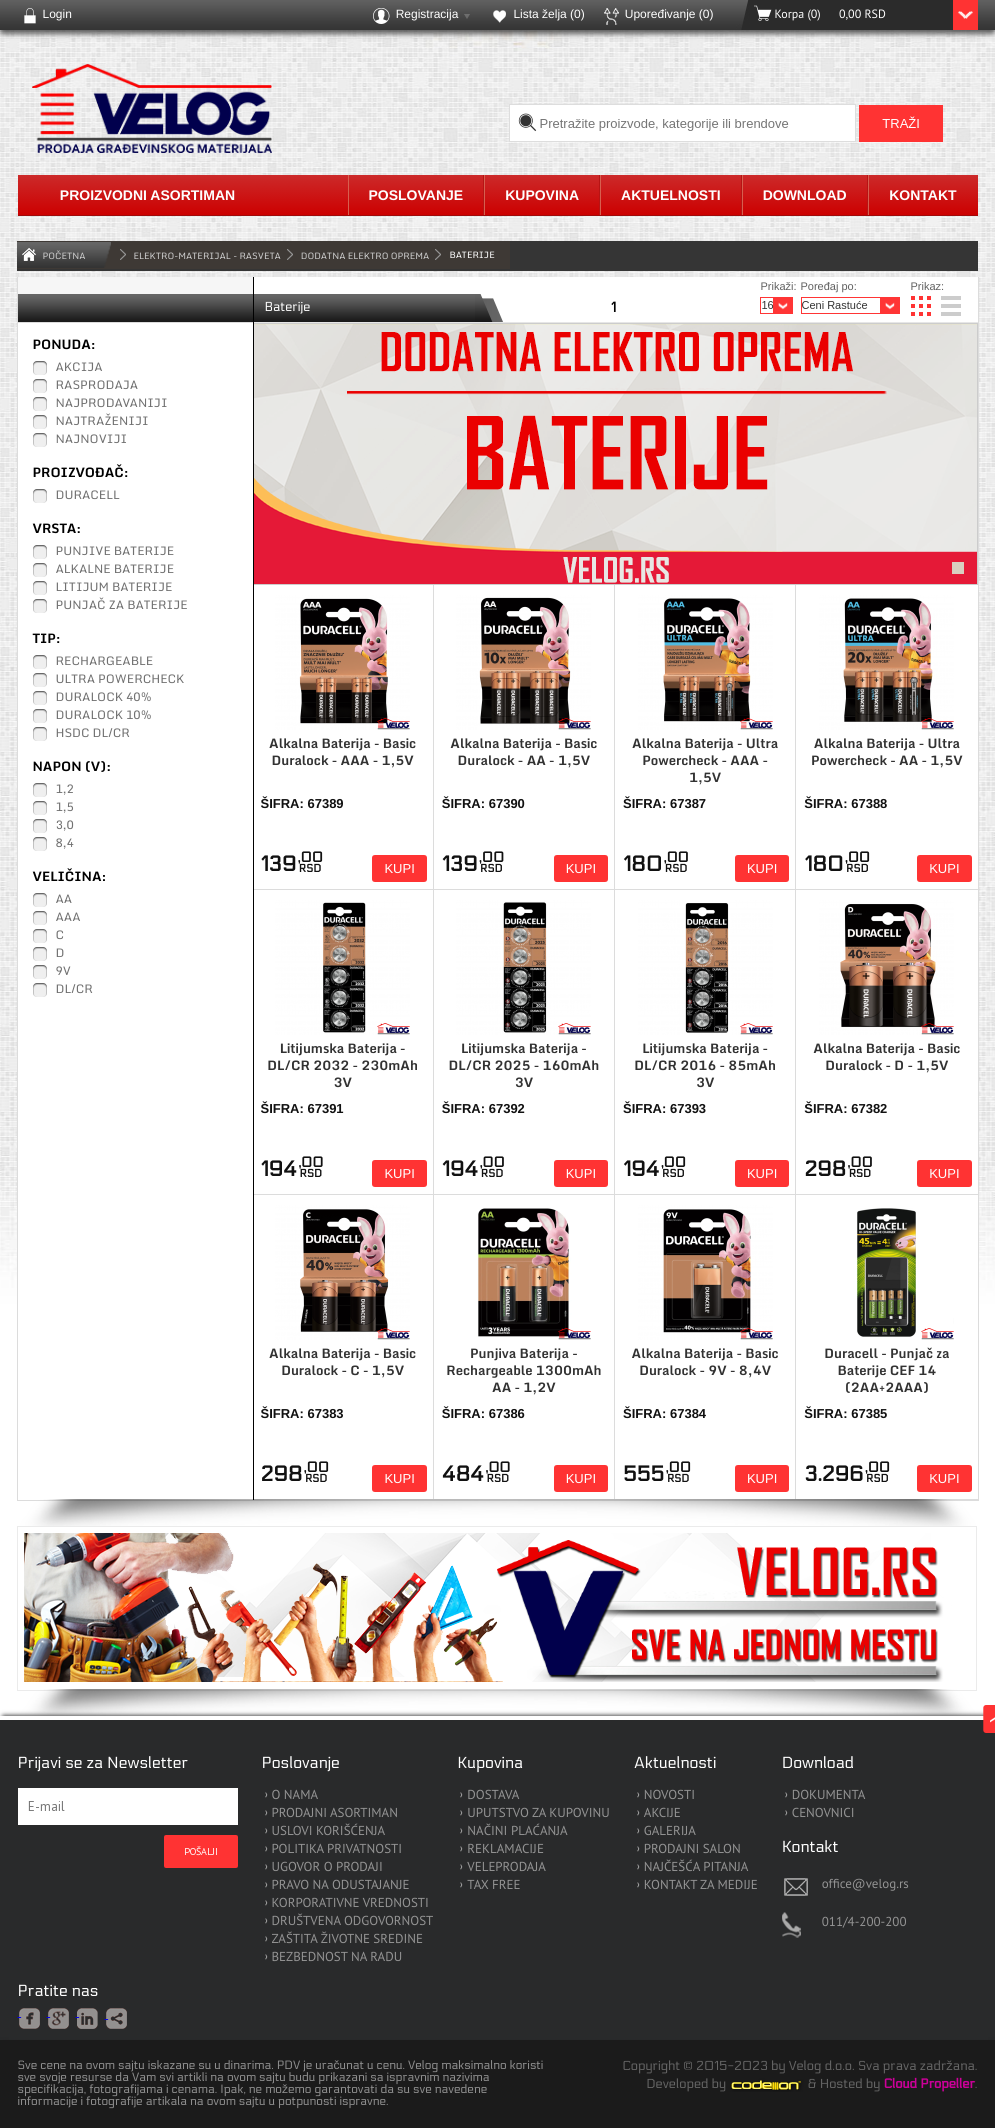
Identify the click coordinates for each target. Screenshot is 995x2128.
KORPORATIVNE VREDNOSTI (350, 1903)
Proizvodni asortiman (147, 195)
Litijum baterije (114, 588)
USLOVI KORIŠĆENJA (329, 1831)
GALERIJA (670, 1831)
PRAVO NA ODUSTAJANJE (341, 1885)
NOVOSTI (669, 1795)
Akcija (79, 368)
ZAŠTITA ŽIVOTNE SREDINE (347, 1939)
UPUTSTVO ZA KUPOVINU (538, 1813)
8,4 (65, 844)
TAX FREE (493, 1885)
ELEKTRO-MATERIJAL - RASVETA (207, 255)
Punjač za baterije (122, 606)
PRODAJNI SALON (692, 1849)
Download (805, 195)
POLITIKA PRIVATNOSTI (337, 1849)
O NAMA (295, 1795)
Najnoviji (92, 440)
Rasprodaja (97, 386)
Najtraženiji (102, 422)
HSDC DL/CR (93, 734)
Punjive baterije (115, 552)
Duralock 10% (104, 716)
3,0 (65, 826)
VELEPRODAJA (506, 1867)
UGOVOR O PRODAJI (327, 1867)
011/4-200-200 (864, 1921)
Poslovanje (416, 195)
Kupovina (542, 195)
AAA (68, 918)
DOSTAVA (493, 1795)
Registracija (427, 14)
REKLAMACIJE (505, 1849)
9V (63, 972)
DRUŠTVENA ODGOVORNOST (353, 1921)
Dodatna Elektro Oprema (365, 255)
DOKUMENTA (829, 1795)
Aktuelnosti (671, 195)
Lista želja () (548, 14)
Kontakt (922, 195)
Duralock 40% (104, 698)
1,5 (65, 808)
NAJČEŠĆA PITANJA (696, 1867)
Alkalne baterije (115, 570)
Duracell (88, 496)
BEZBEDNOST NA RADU (337, 1957)
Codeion (780, 2085)
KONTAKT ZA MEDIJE (701, 1885)
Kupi (399, 868)
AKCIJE (662, 1813)
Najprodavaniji (112, 404)
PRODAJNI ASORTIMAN (335, 1813)
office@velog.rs (865, 1883)
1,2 (65, 790)
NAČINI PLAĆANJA (517, 1831)
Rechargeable (105, 662)
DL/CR (74, 990)
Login (57, 14)
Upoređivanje (669, 14)
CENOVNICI (823, 1813)
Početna (64, 255)
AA (64, 900)
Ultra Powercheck (120, 680)
